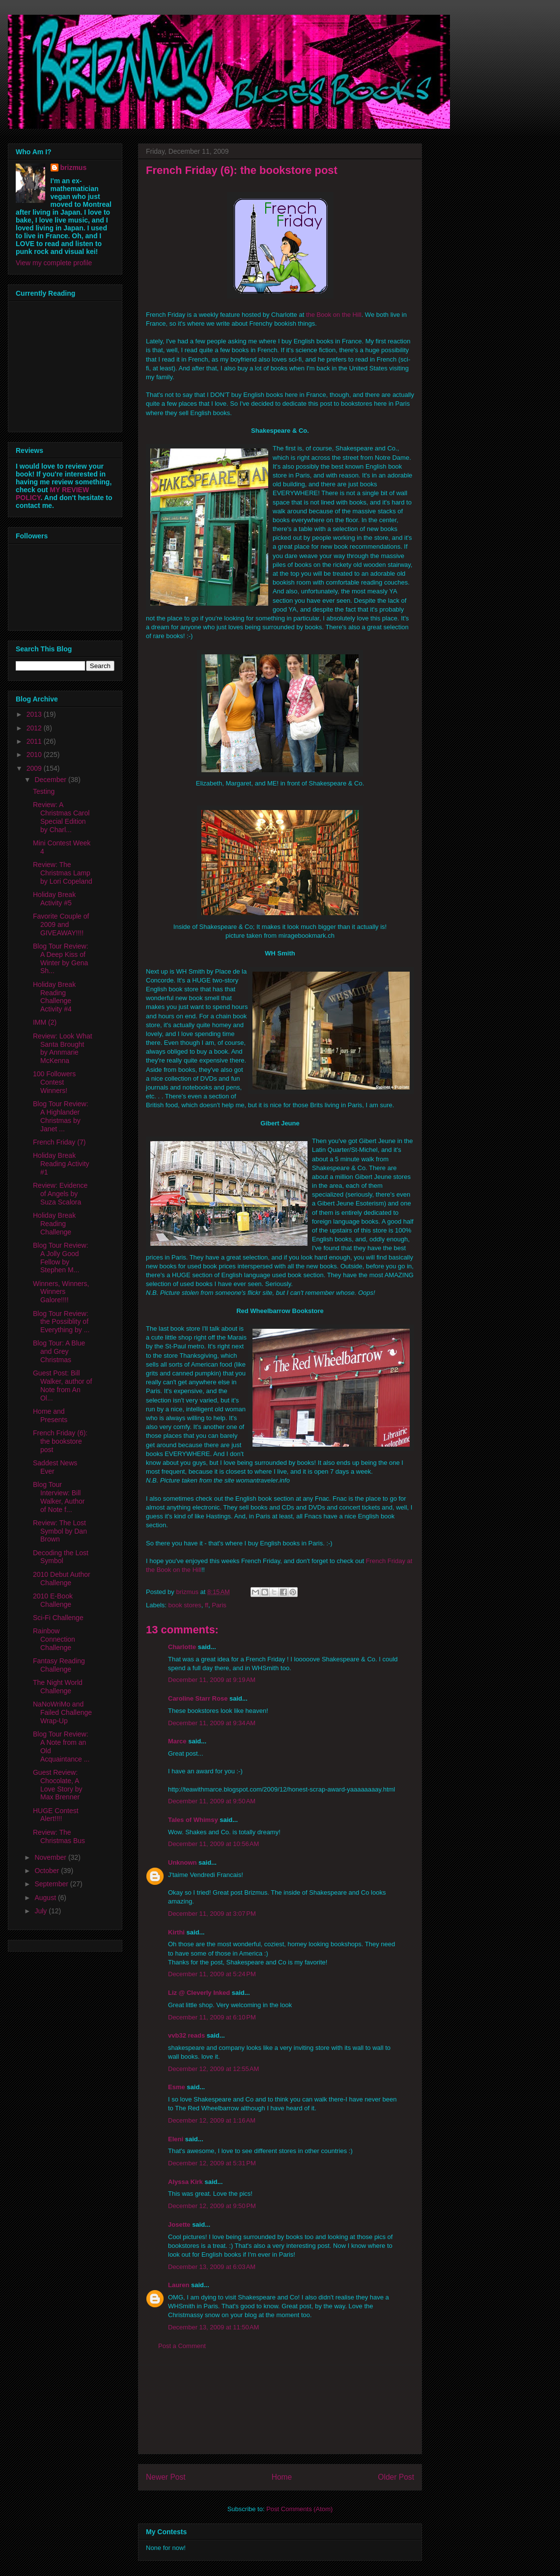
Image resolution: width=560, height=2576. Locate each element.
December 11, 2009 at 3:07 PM (212, 1913)
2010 (35, 754)
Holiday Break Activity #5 (54, 899)
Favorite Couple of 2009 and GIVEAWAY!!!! (61, 924)
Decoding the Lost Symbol (60, 1557)
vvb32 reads (186, 2035)
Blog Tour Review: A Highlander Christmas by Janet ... (60, 1116)
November (51, 1857)
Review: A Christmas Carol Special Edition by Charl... (61, 817)
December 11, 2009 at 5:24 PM (212, 1974)
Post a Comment (182, 2346)
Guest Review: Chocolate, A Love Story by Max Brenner (58, 1784)
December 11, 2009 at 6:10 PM (212, 2017)
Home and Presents (50, 1415)
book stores (184, 1605)
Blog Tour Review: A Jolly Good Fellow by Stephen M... (60, 1257)
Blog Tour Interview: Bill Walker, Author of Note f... (59, 1497)
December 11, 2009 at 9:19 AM (211, 1679)
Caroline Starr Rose (197, 1698)
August (45, 1898)
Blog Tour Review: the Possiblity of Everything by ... (61, 1322)
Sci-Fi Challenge (58, 1618)
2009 (35, 768)
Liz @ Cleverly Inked (199, 1992)
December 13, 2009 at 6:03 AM (211, 2266)
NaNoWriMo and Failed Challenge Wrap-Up (62, 1712)
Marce (177, 1741)
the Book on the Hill (334, 314)
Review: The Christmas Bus (59, 1836)
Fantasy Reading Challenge (59, 1665)
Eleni (175, 2139)
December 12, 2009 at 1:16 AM (211, 2120)
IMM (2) (44, 1022)
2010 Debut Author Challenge (61, 1578)
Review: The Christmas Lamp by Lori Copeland (62, 873)
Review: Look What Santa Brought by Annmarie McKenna (62, 1048)
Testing (44, 791)
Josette (179, 2224)
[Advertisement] (280, 2409)
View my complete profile (54, 263)
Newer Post (166, 2477)
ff (206, 1605)
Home (282, 2477)
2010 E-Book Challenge (53, 1600)
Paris (219, 1605)
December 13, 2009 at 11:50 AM (213, 2327)
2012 (35, 728)
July (41, 1911)
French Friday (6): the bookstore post (60, 1441)
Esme (176, 2087)
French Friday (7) (59, 1142)
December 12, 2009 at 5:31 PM (212, 2163)
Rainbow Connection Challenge (54, 1639)
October (47, 1871)
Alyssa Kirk (185, 2181)
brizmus (73, 167)
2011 (35, 741)
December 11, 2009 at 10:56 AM (213, 1844)
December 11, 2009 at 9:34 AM (211, 1723)
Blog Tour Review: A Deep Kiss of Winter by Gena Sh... (60, 958)
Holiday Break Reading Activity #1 (61, 1163)
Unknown (182, 1862)
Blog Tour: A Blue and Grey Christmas (59, 1351)
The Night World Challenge (58, 1687)
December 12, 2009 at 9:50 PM (212, 2206)
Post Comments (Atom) (299, 2509)
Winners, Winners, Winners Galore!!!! (61, 1292)
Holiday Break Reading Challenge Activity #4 (54, 996)
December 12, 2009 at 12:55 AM (213, 2068)
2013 (35, 714)
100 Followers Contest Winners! (54, 1082)
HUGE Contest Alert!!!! (56, 1815)
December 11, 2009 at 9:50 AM (211, 1801)
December (51, 780)
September (52, 1884)
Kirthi (176, 1932)
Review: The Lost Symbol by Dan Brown (60, 1531)
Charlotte (182, 1647)
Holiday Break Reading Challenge (54, 1223)
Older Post (396, 2477)
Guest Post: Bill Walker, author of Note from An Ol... (62, 1385)
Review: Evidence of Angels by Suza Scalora (60, 1193)
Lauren (178, 2285)
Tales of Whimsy (193, 1819)
